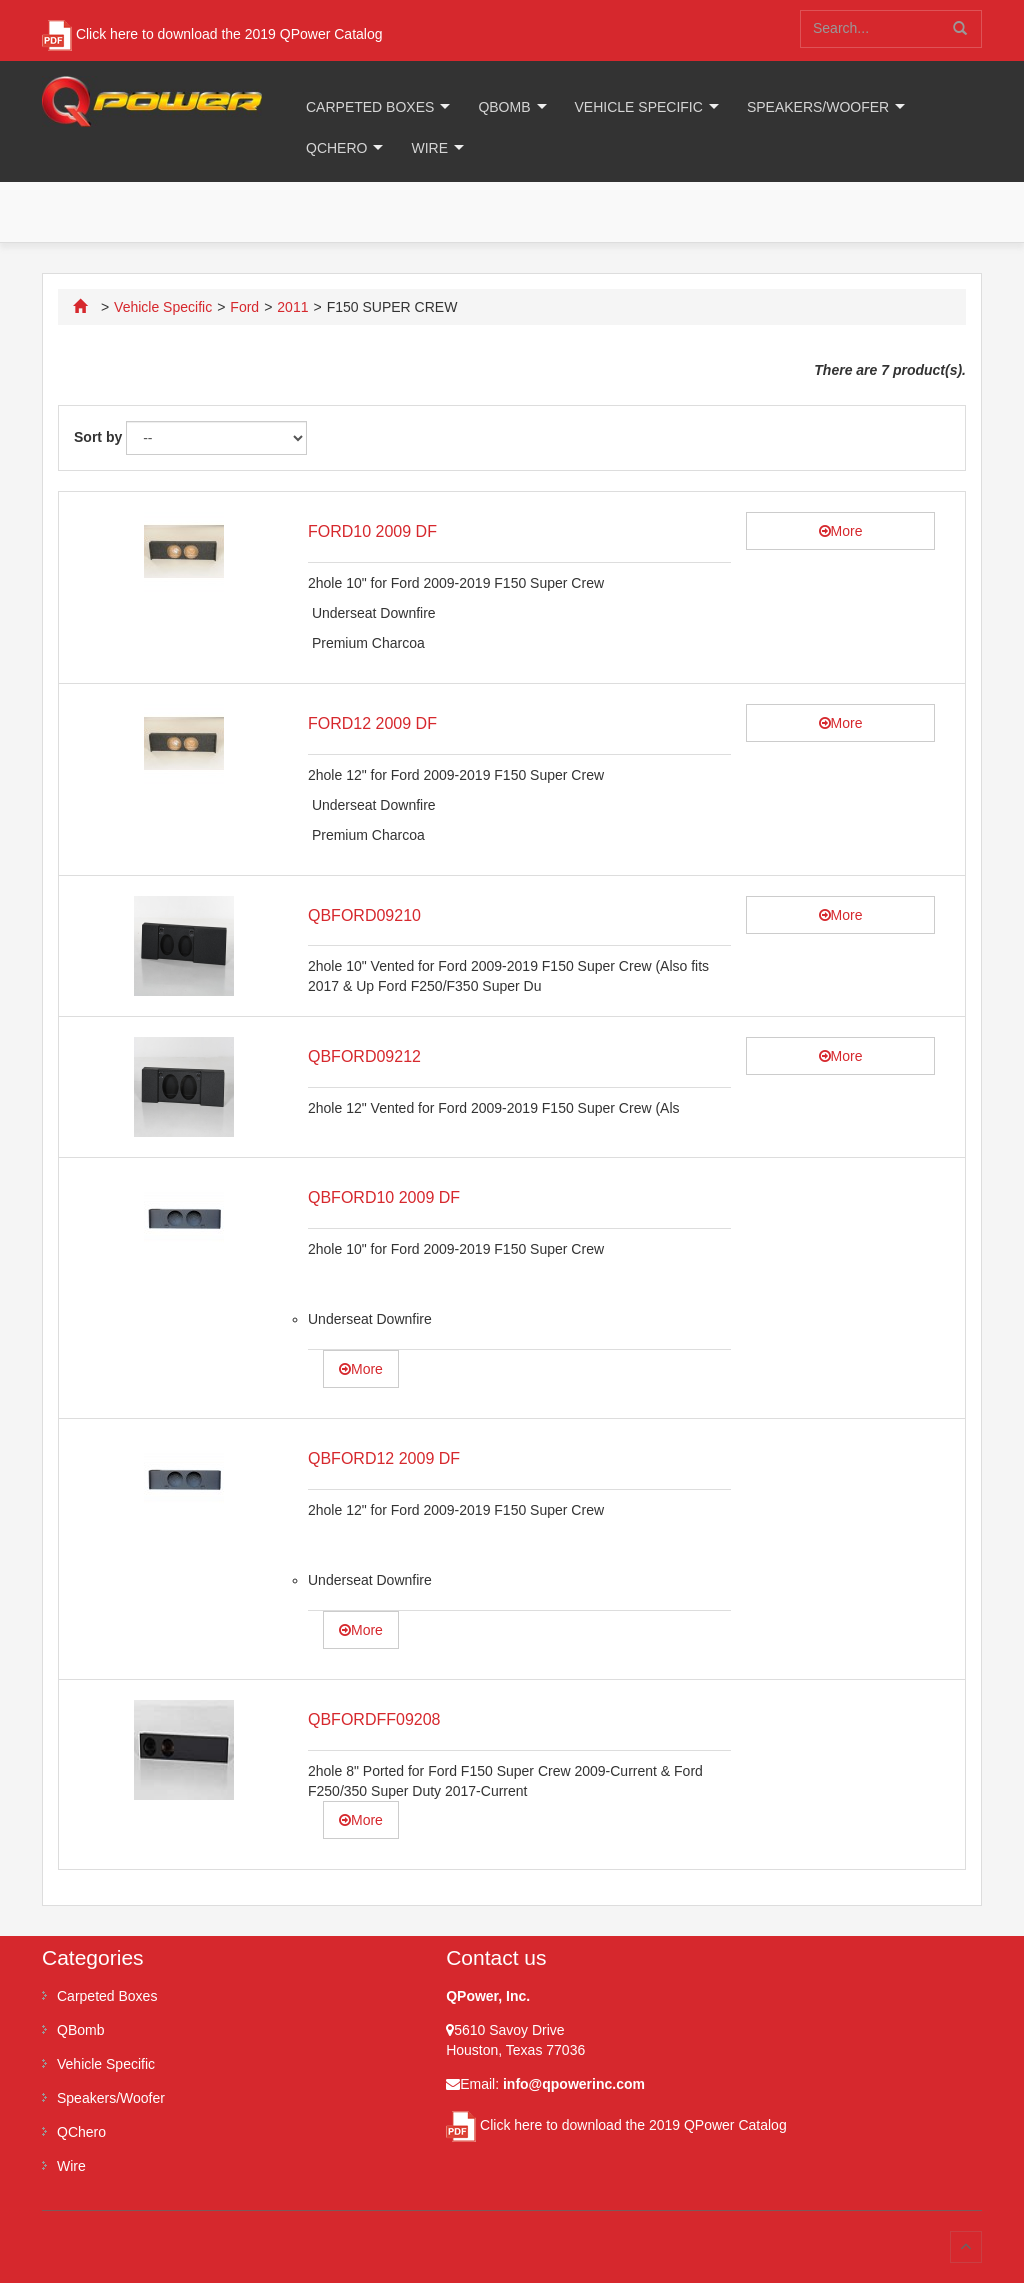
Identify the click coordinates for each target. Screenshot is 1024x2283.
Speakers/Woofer (818, 107)
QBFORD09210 (364, 915)
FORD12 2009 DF (372, 723)
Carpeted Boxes (370, 107)
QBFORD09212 (364, 1056)
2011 (292, 307)
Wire (429, 148)
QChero (336, 148)
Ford (244, 307)
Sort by (98, 437)
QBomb (504, 107)
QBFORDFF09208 (374, 1719)
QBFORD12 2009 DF (384, 1458)
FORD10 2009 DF (372, 531)
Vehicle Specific (639, 107)
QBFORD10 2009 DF (384, 1197)
